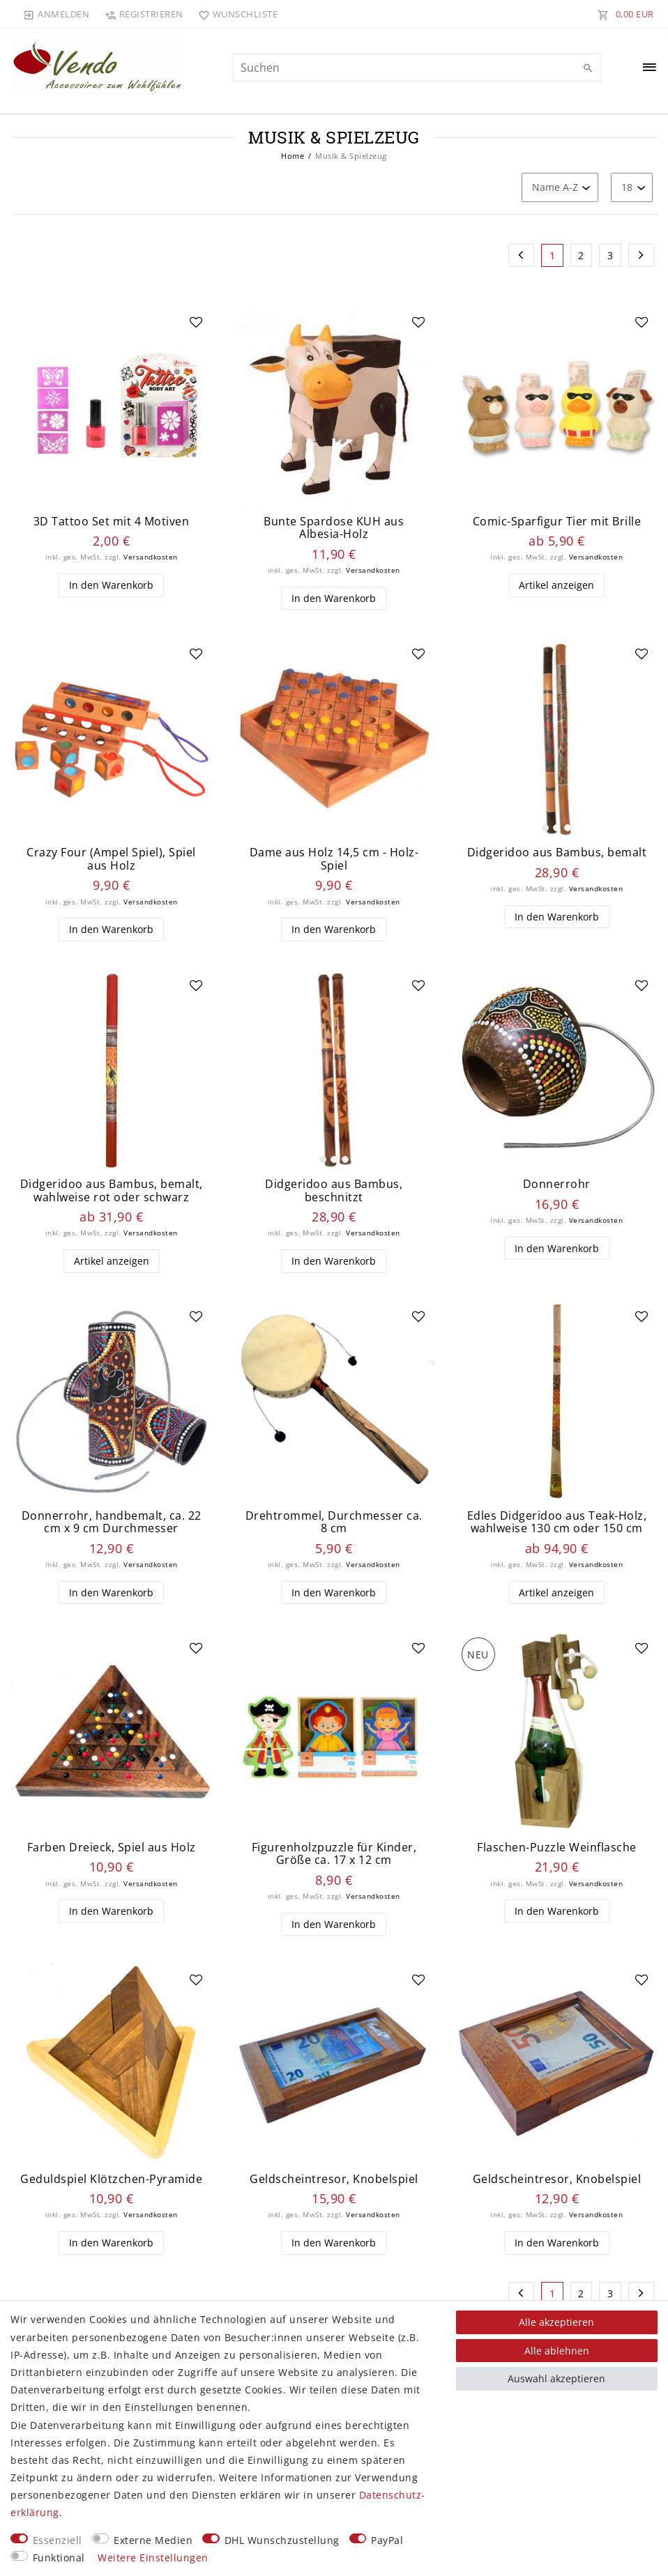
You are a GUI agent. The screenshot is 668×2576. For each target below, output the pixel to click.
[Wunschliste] (235, 14)
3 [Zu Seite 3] (610, 255)
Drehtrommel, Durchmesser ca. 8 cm (334, 1527)
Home (292, 156)
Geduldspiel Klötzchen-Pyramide (111, 2186)
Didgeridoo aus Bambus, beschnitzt (333, 1194)
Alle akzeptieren (556, 2322)
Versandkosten (150, 557)
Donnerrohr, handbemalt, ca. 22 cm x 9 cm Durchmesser (112, 1527)
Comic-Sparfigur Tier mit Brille (557, 521)
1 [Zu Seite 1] (552, 255)
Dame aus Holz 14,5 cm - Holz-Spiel (334, 861)
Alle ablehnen (556, 2350)
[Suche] (588, 68)
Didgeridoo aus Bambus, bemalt (557, 854)
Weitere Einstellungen (153, 2557)
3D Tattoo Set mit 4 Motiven (111, 521)
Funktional (59, 2557)
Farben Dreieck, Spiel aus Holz (111, 1853)
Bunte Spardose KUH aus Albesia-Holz (334, 528)
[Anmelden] (56, 14)
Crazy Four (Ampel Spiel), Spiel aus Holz (111, 861)
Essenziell (57, 2540)
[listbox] (557, 740)
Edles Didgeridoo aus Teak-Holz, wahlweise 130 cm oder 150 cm (557, 1527)
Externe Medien (153, 2540)
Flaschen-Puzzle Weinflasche (557, 1853)
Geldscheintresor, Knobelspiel (334, 2186)
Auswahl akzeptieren (556, 2378)
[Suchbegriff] (417, 68)
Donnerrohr (557, 1187)
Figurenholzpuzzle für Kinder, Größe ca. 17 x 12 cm (334, 1860)
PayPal (387, 2540)
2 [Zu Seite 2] (581, 255)
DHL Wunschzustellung (282, 2540)
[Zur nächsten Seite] (641, 256)
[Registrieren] (143, 14)
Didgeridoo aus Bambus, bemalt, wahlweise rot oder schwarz (111, 1194)
